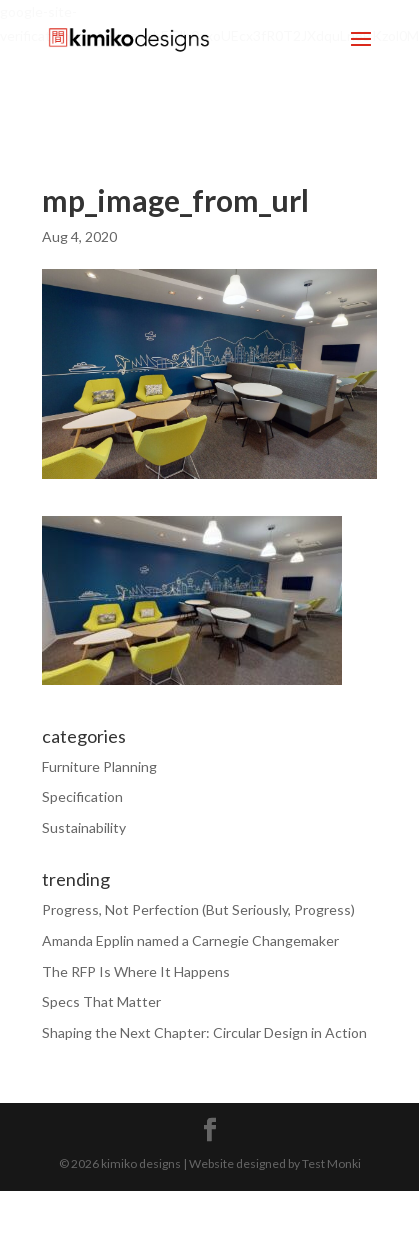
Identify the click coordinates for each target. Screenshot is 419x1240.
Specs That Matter (101, 1001)
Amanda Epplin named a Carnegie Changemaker (190, 940)
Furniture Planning (99, 766)
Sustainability (84, 827)
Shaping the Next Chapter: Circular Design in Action (204, 1032)
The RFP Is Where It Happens (136, 971)
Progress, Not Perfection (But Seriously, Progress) (198, 909)
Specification (82, 796)
